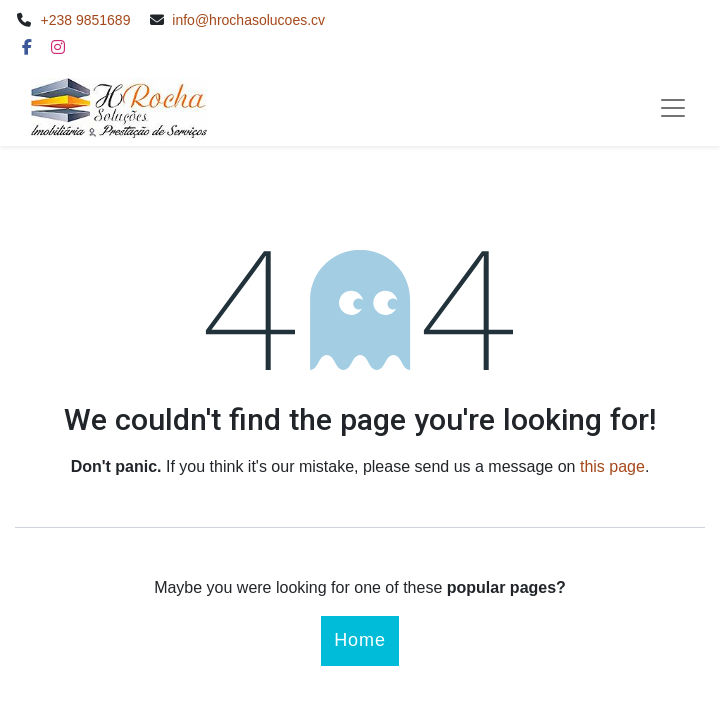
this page (612, 466)
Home (360, 640)
